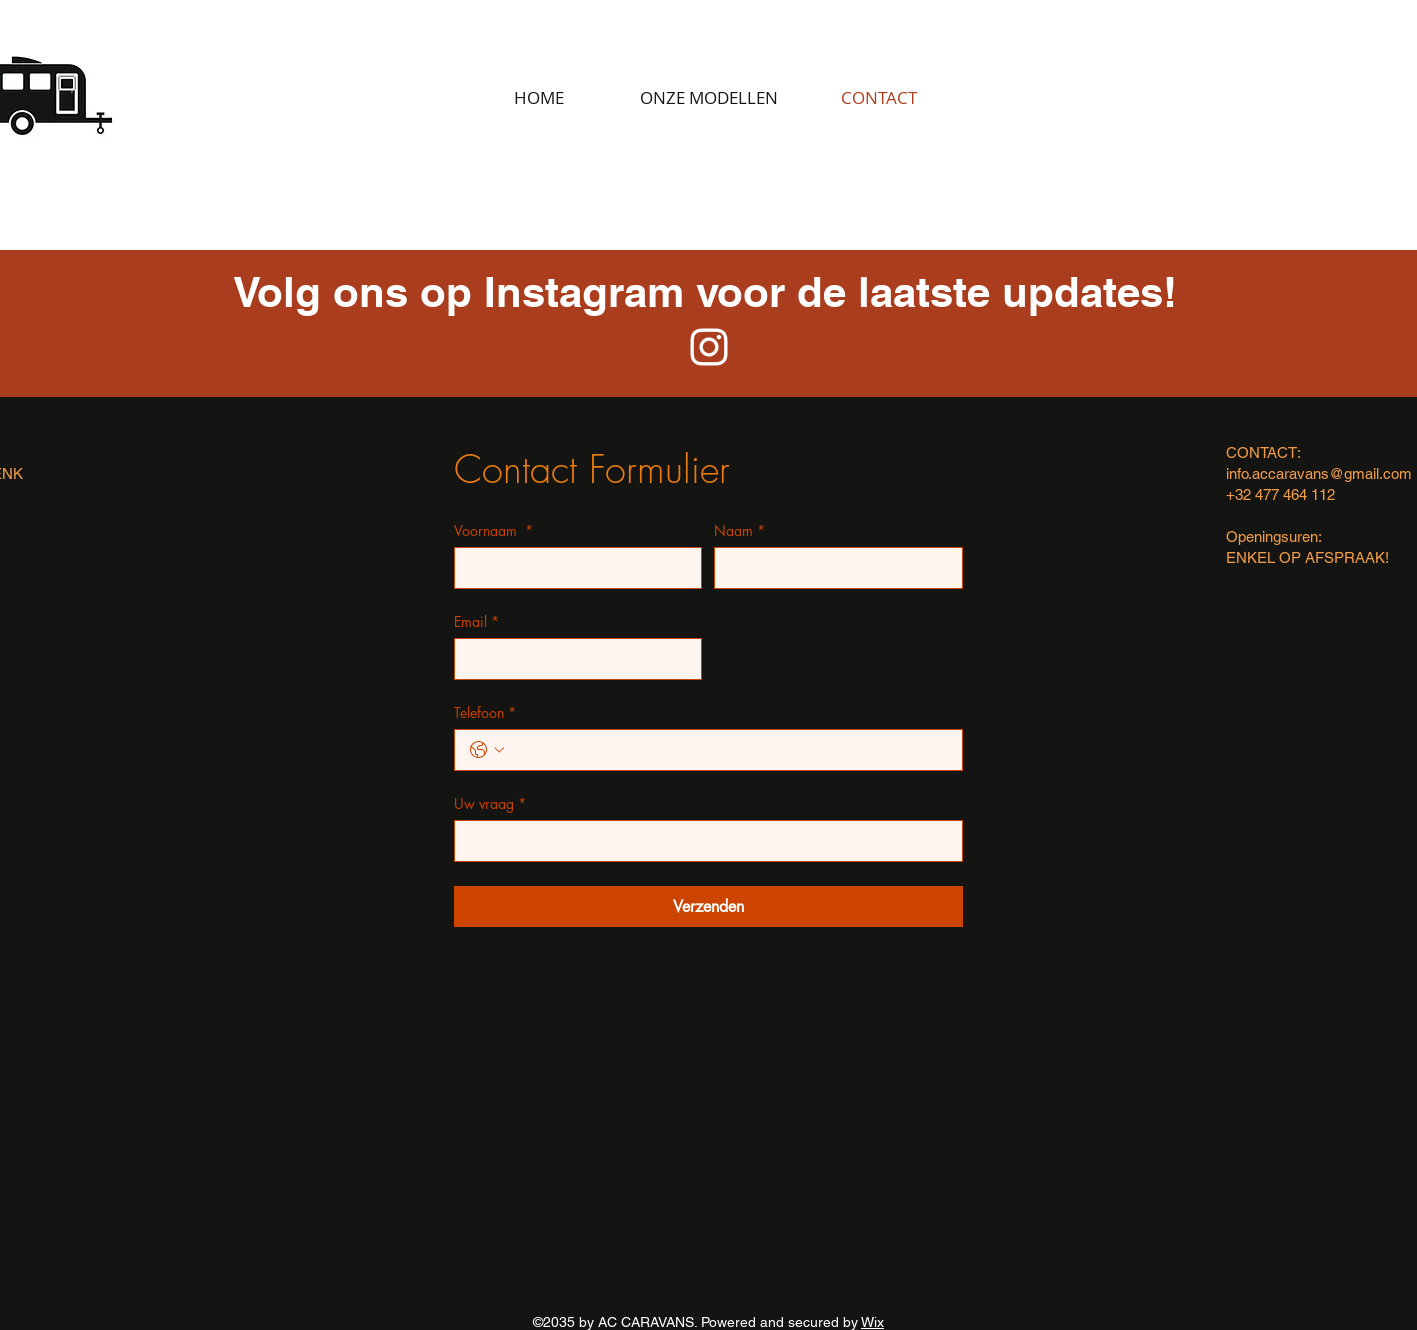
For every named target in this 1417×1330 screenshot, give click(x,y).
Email (476, 621)
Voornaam (493, 530)
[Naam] (832, 568)
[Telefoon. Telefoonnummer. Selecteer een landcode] (487, 750)
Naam (739, 530)
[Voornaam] (572, 568)
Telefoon (485, 712)
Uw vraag (490, 803)
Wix (872, 1322)
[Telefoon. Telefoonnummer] (728, 750)
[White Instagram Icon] (709, 347)
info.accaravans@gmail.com (1319, 473)
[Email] (572, 659)
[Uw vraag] (702, 841)
